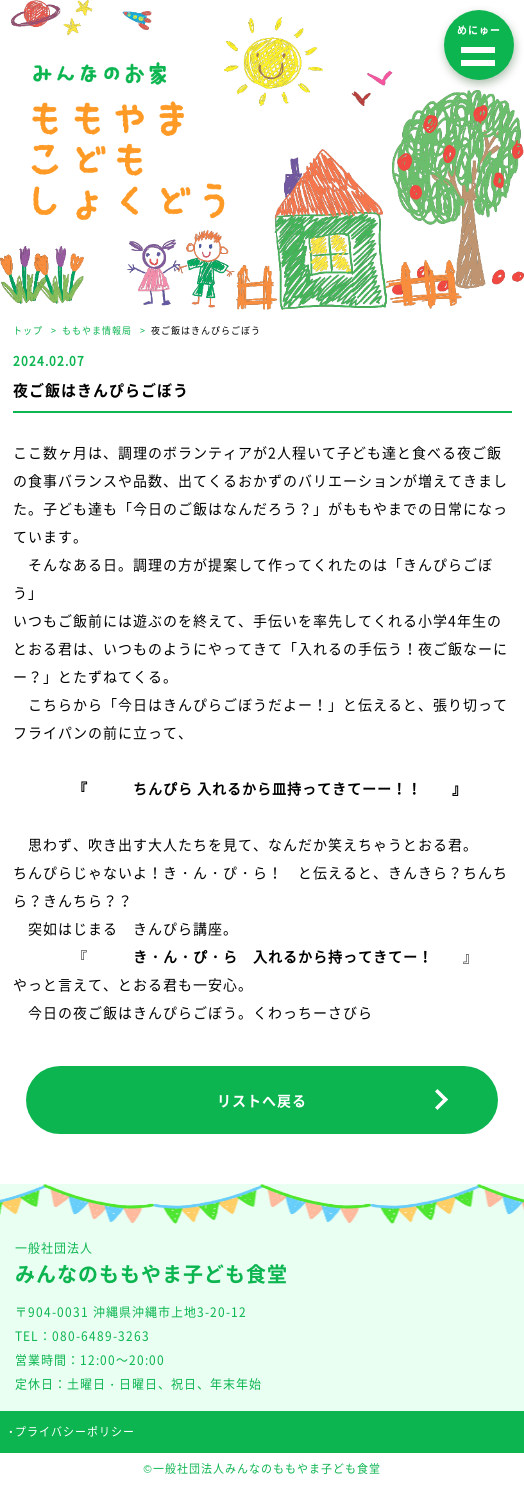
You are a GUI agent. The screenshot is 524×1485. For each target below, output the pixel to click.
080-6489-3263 (101, 1336)
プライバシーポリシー (75, 1431)
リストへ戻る (262, 1100)
